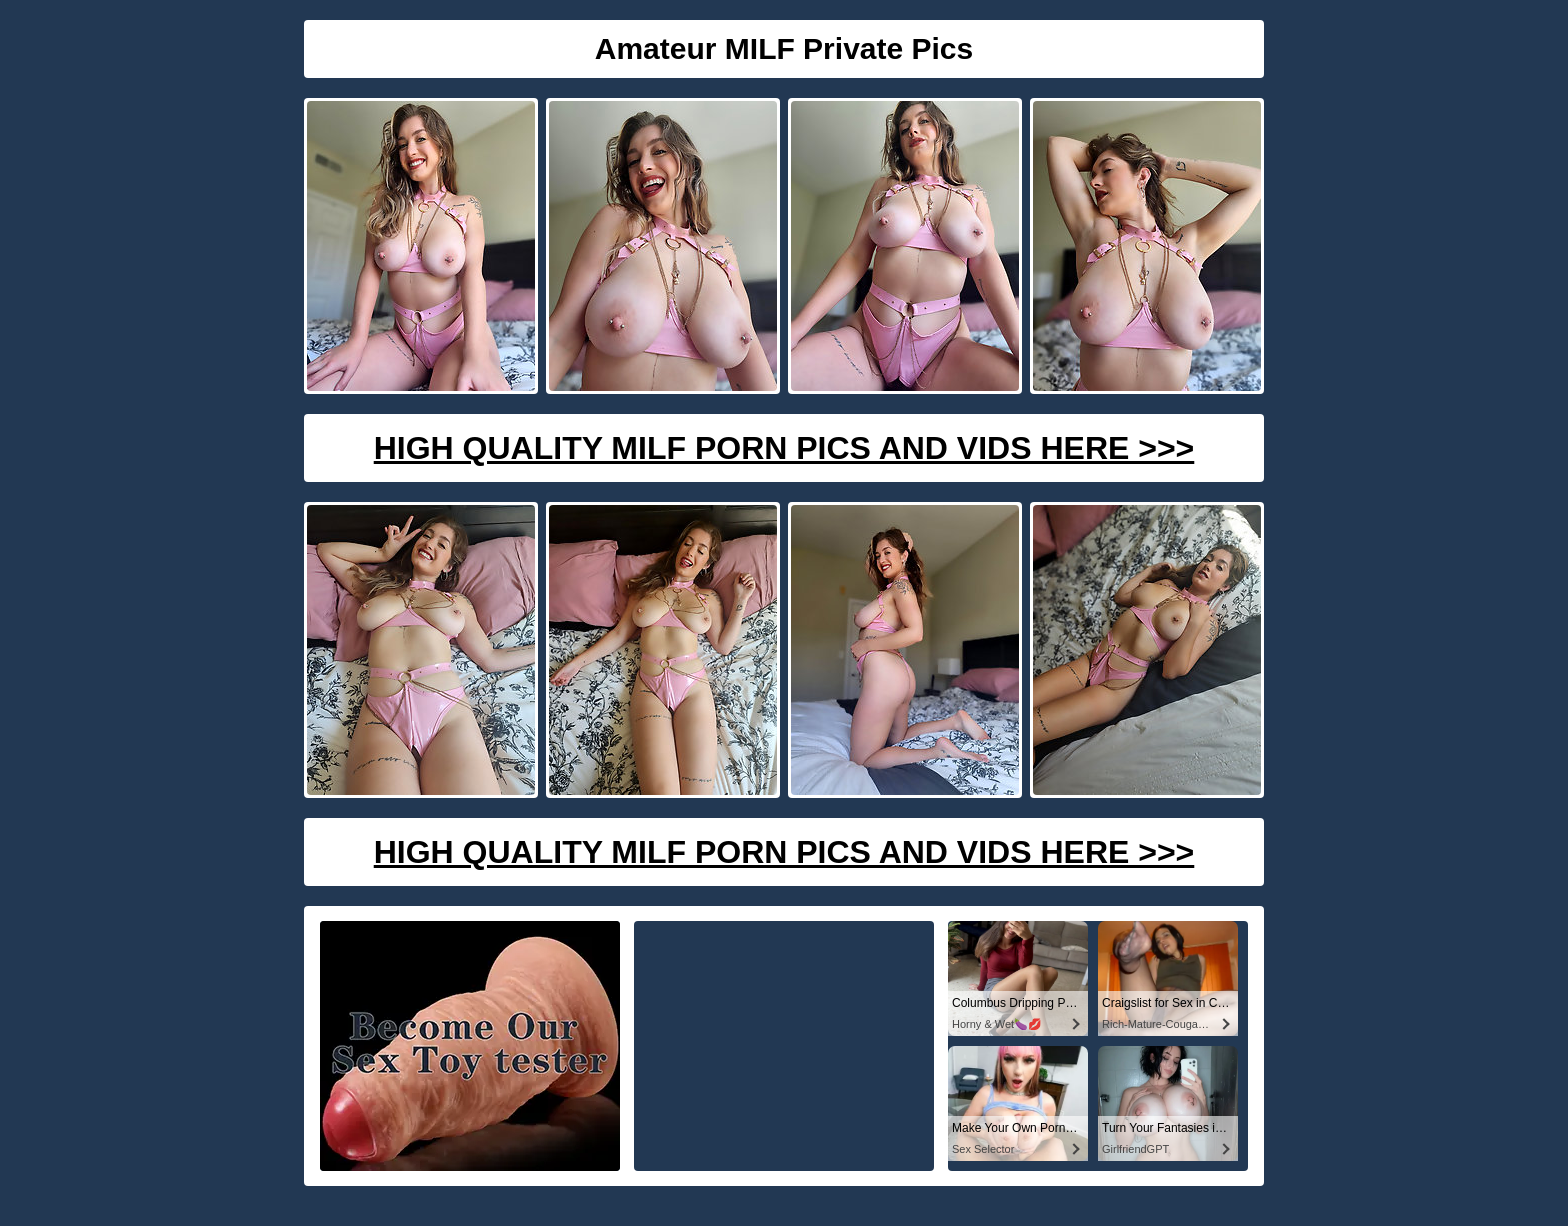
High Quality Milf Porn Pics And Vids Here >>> (784, 448)
